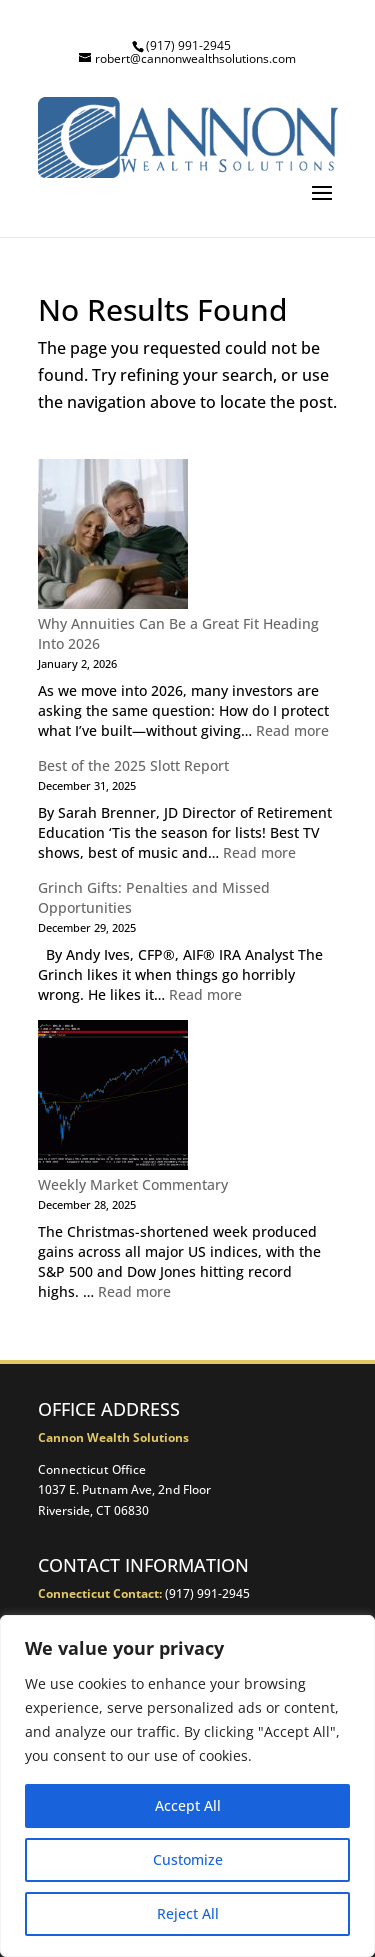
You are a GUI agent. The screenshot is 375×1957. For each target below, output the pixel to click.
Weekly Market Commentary (133, 1184)
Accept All (188, 1805)
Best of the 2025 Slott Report (133, 765)
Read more (292, 730)
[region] (187, 1786)
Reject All (188, 1913)
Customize (188, 1859)
